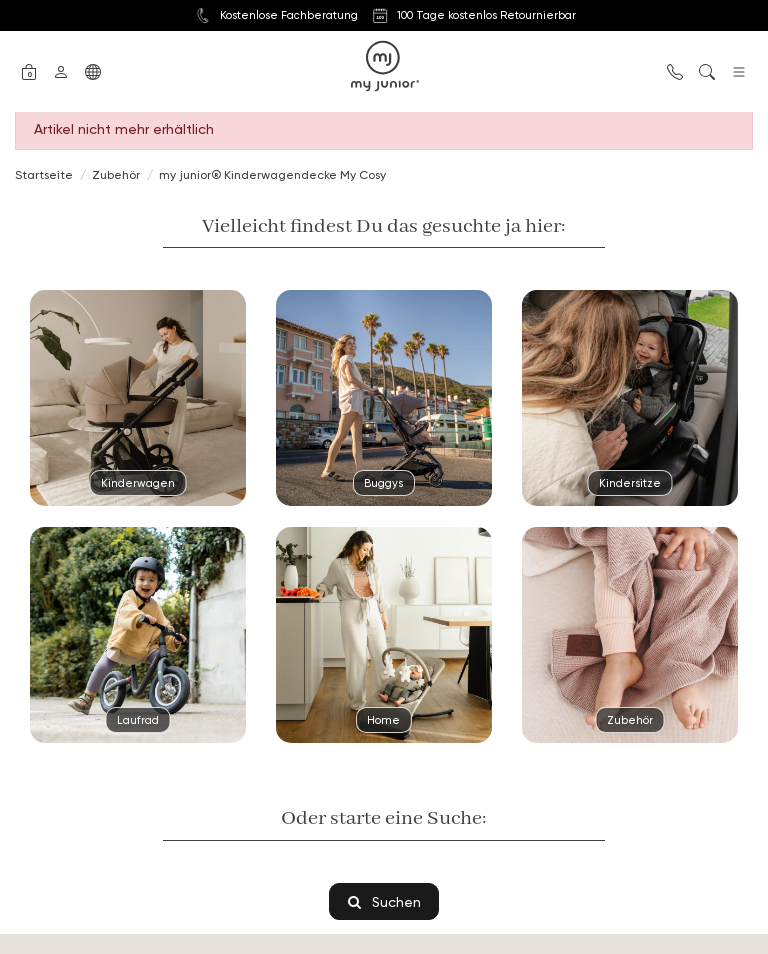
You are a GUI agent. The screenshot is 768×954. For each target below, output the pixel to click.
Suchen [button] (384, 901)
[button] (29, 70)
